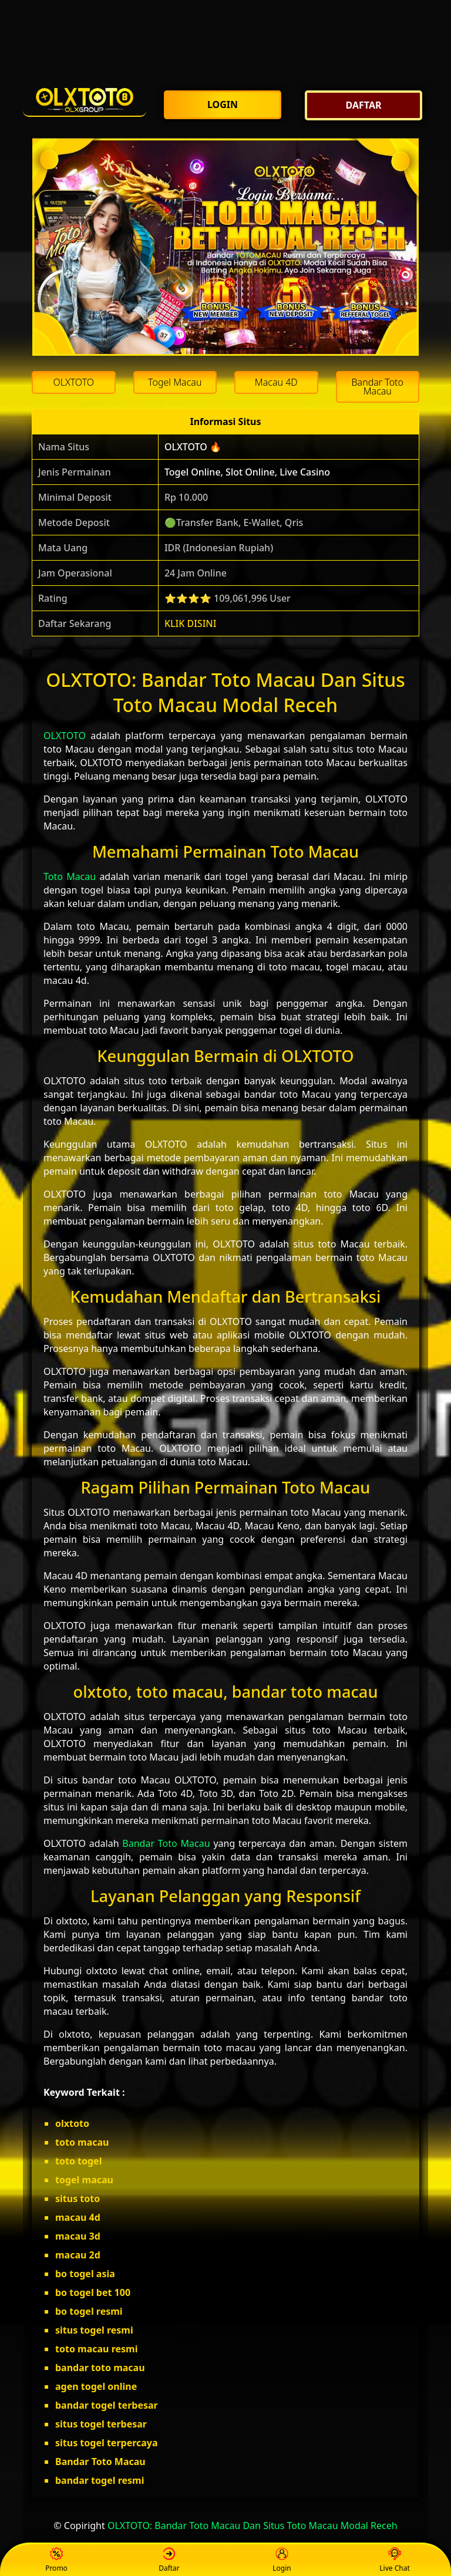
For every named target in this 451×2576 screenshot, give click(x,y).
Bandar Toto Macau (166, 1843)
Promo (56, 2560)
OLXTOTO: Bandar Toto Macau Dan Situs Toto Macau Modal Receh (252, 2525)
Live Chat (394, 2560)
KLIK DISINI (190, 623)
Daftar (169, 2560)
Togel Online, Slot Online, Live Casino (247, 472)
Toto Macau (69, 876)
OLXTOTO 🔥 (192, 446)
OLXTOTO (64, 735)
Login (281, 2560)
